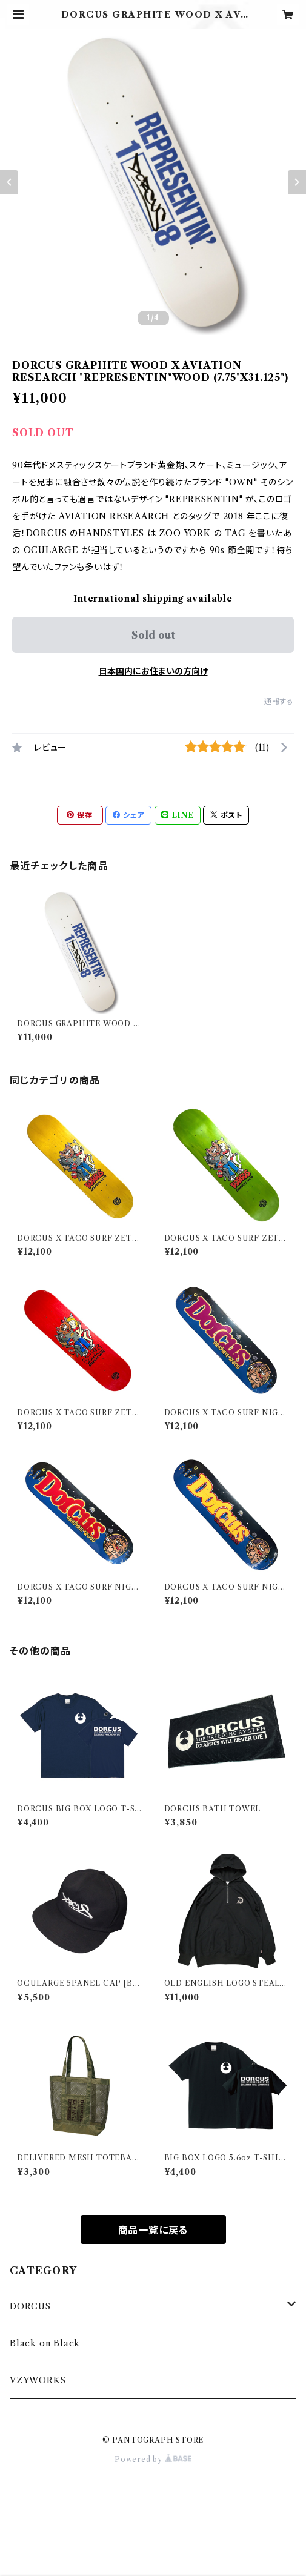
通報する (279, 701)
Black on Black (45, 2343)
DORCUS (30, 2306)
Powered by (153, 2459)
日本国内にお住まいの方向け (153, 671)
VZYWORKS (37, 2380)
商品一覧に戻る (153, 2230)
